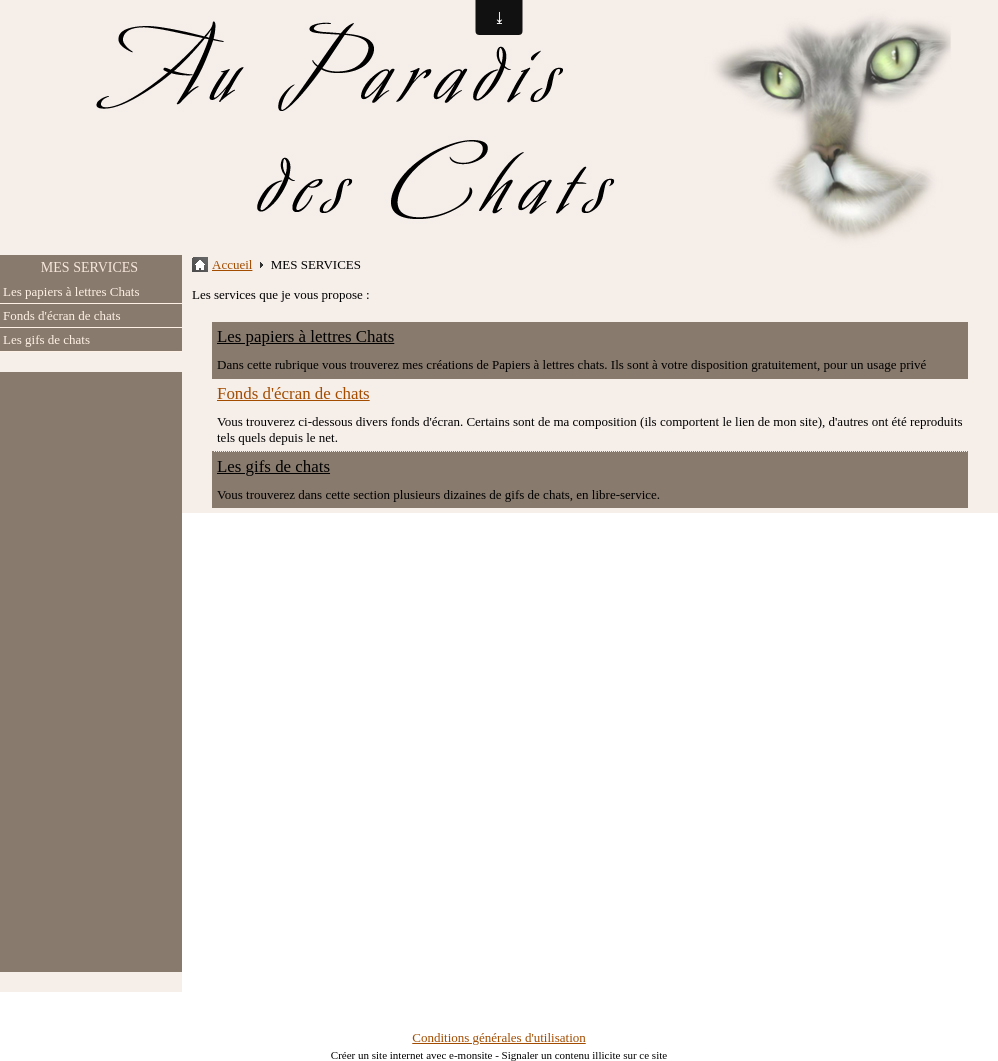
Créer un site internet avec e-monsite (412, 1055)
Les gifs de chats (46, 339)
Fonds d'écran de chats (62, 315)
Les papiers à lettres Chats (71, 291)
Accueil (232, 264)
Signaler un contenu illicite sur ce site (585, 1055)
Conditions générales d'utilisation (499, 1037)
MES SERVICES (89, 267)
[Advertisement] (91, 672)
